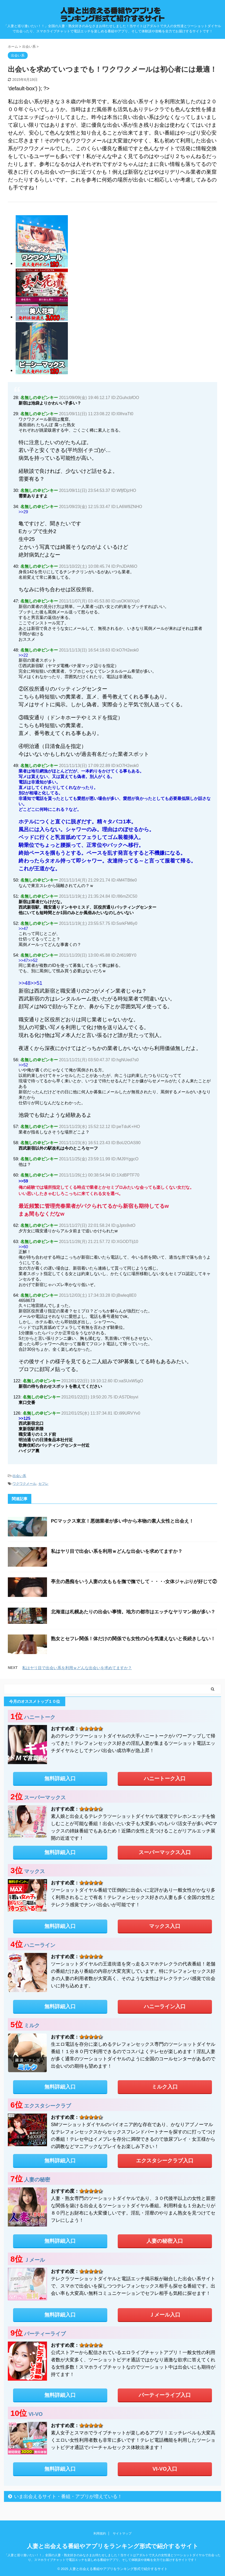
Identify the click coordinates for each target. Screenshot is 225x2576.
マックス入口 (164, 1926)
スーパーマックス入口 (165, 1852)
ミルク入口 (165, 2087)
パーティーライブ (45, 2334)
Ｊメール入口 (164, 2315)
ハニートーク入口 (165, 1778)
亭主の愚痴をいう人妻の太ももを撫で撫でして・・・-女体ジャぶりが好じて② (134, 1581)
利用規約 (99, 2533)
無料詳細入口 (60, 1778)
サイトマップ (122, 2533)
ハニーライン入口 (165, 2006)
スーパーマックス (45, 1797)
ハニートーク (39, 1717)
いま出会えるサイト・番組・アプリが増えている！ (68, 2496)
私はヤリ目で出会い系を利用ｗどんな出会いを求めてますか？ (116, 1551)
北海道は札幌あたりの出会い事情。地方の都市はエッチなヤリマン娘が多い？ (133, 1611)
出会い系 (19, 1476)
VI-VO (35, 2414)
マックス (34, 1871)
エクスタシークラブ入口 (164, 2160)
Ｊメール (34, 2260)
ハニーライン (39, 1945)
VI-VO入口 (164, 2469)
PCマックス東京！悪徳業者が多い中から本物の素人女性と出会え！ (122, 1521)
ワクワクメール (24, 1484)
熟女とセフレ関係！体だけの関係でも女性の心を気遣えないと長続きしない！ (133, 1638)
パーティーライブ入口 (165, 2395)
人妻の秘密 (37, 2179)
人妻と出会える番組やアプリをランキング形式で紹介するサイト (112, 2546)
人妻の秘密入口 (164, 2241)
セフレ (43, 1484)
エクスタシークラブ (47, 2106)
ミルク (32, 2025)
